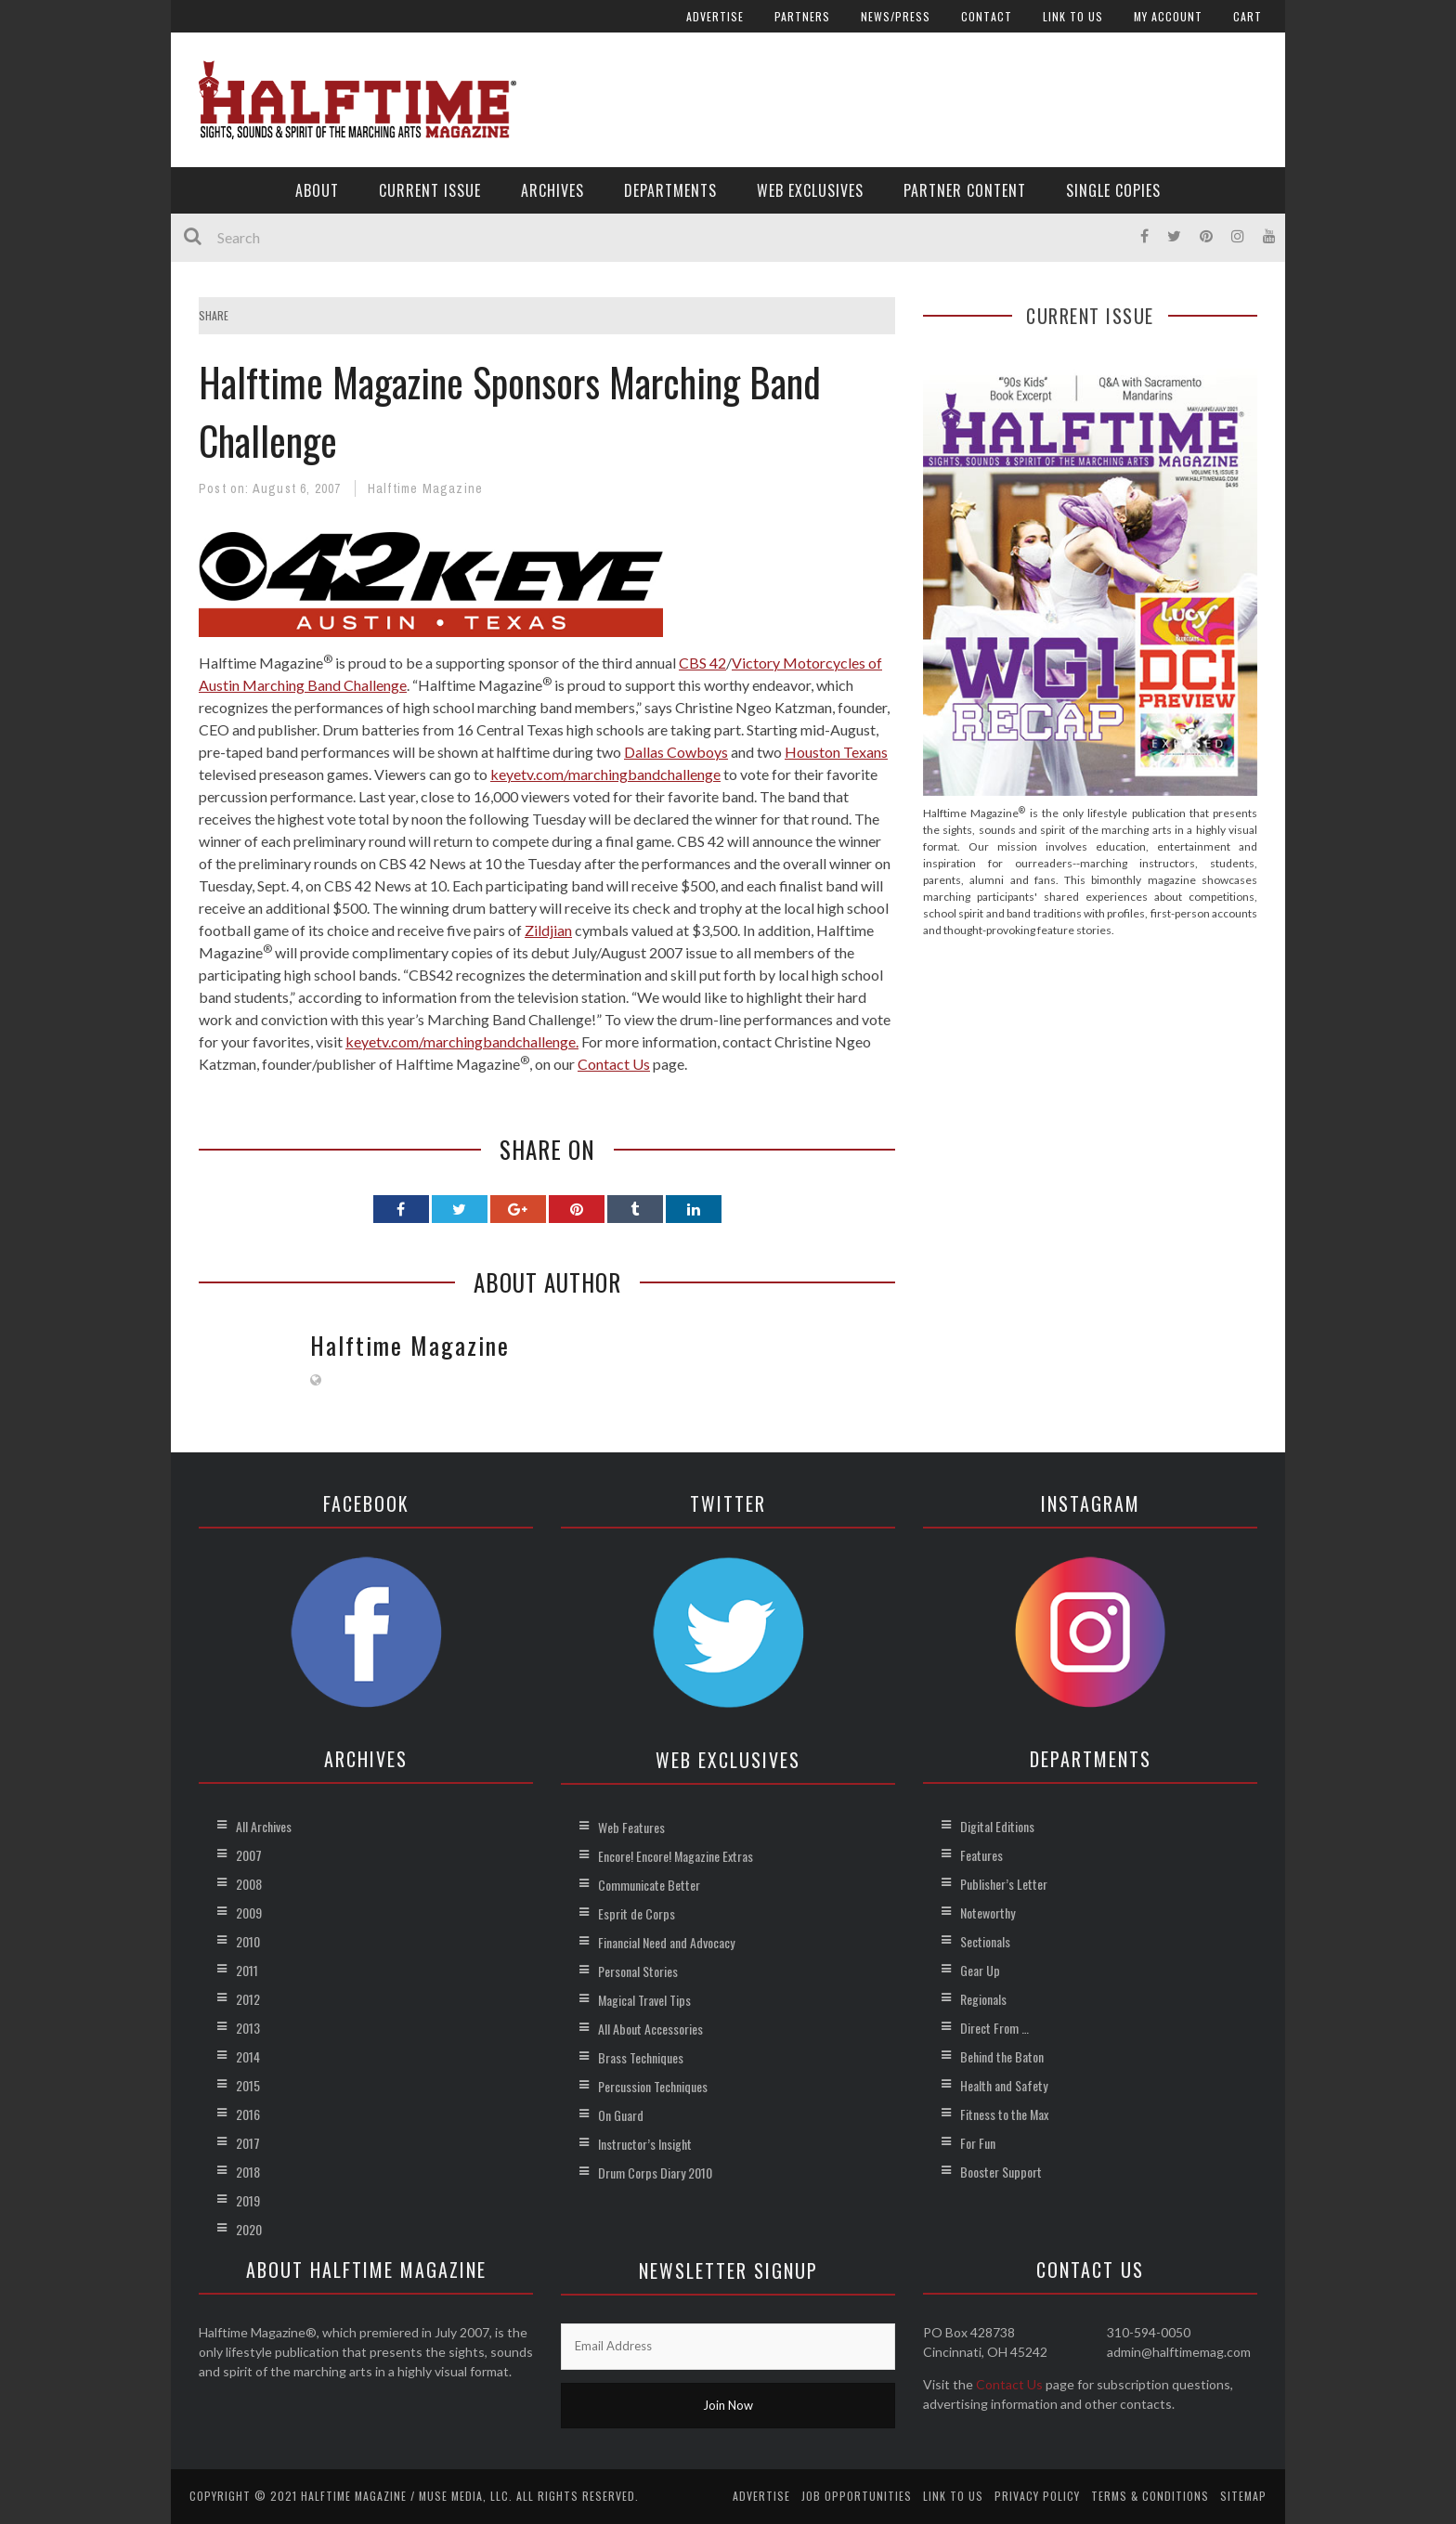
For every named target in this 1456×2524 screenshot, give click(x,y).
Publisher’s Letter (1003, 1883)
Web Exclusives (810, 190)
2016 (248, 2114)
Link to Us (1073, 16)
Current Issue (430, 190)
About (317, 190)
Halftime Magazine (425, 488)
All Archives (264, 1826)
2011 (247, 1970)
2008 (249, 1883)
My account (1168, 16)
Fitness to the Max (1004, 2114)
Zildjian (548, 930)
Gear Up (980, 1970)
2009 (249, 1912)
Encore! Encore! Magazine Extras (675, 1856)
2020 (249, 2229)
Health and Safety (1003, 2085)
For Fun (977, 2143)
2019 (248, 2200)
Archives (552, 190)
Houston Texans (836, 752)
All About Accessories (650, 2028)
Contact (986, 16)
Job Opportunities (856, 2496)
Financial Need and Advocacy (666, 1942)
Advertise (715, 16)
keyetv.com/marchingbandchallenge (605, 774)
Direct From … (994, 2027)
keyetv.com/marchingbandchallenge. (461, 1041)
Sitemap (1243, 2496)
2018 (248, 2171)
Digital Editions (997, 1826)
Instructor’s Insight (645, 2143)
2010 (248, 1941)
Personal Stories (638, 1971)
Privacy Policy (1037, 2496)
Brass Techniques (640, 2057)
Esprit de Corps (636, 1913)
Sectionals (985, 1941)
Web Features (631, 1827)
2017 (248, 2143)
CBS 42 (702, 662)
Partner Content (965, 190)
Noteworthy (987, 1912)
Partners (802, 16)
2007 (249, 1855)
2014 (248, 2056)
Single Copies (1113, 190)
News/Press (895, 16)
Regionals (983, 1999)
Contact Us (614, 1064)
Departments (670, 190)
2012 (248, 1999)
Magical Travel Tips (644, 2000)
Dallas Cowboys (676, 752)
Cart (1247, 16)
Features (981, 1855)
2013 (248, 2027)
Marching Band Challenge (323, 685)
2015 (248, 2085)
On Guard (621, 2115)
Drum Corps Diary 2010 (655, 2172)
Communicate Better (649, 1884)
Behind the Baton (1002, 2056)
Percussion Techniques (653, 2086)
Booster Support (1001, 2171)
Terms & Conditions (1150, 2496)
